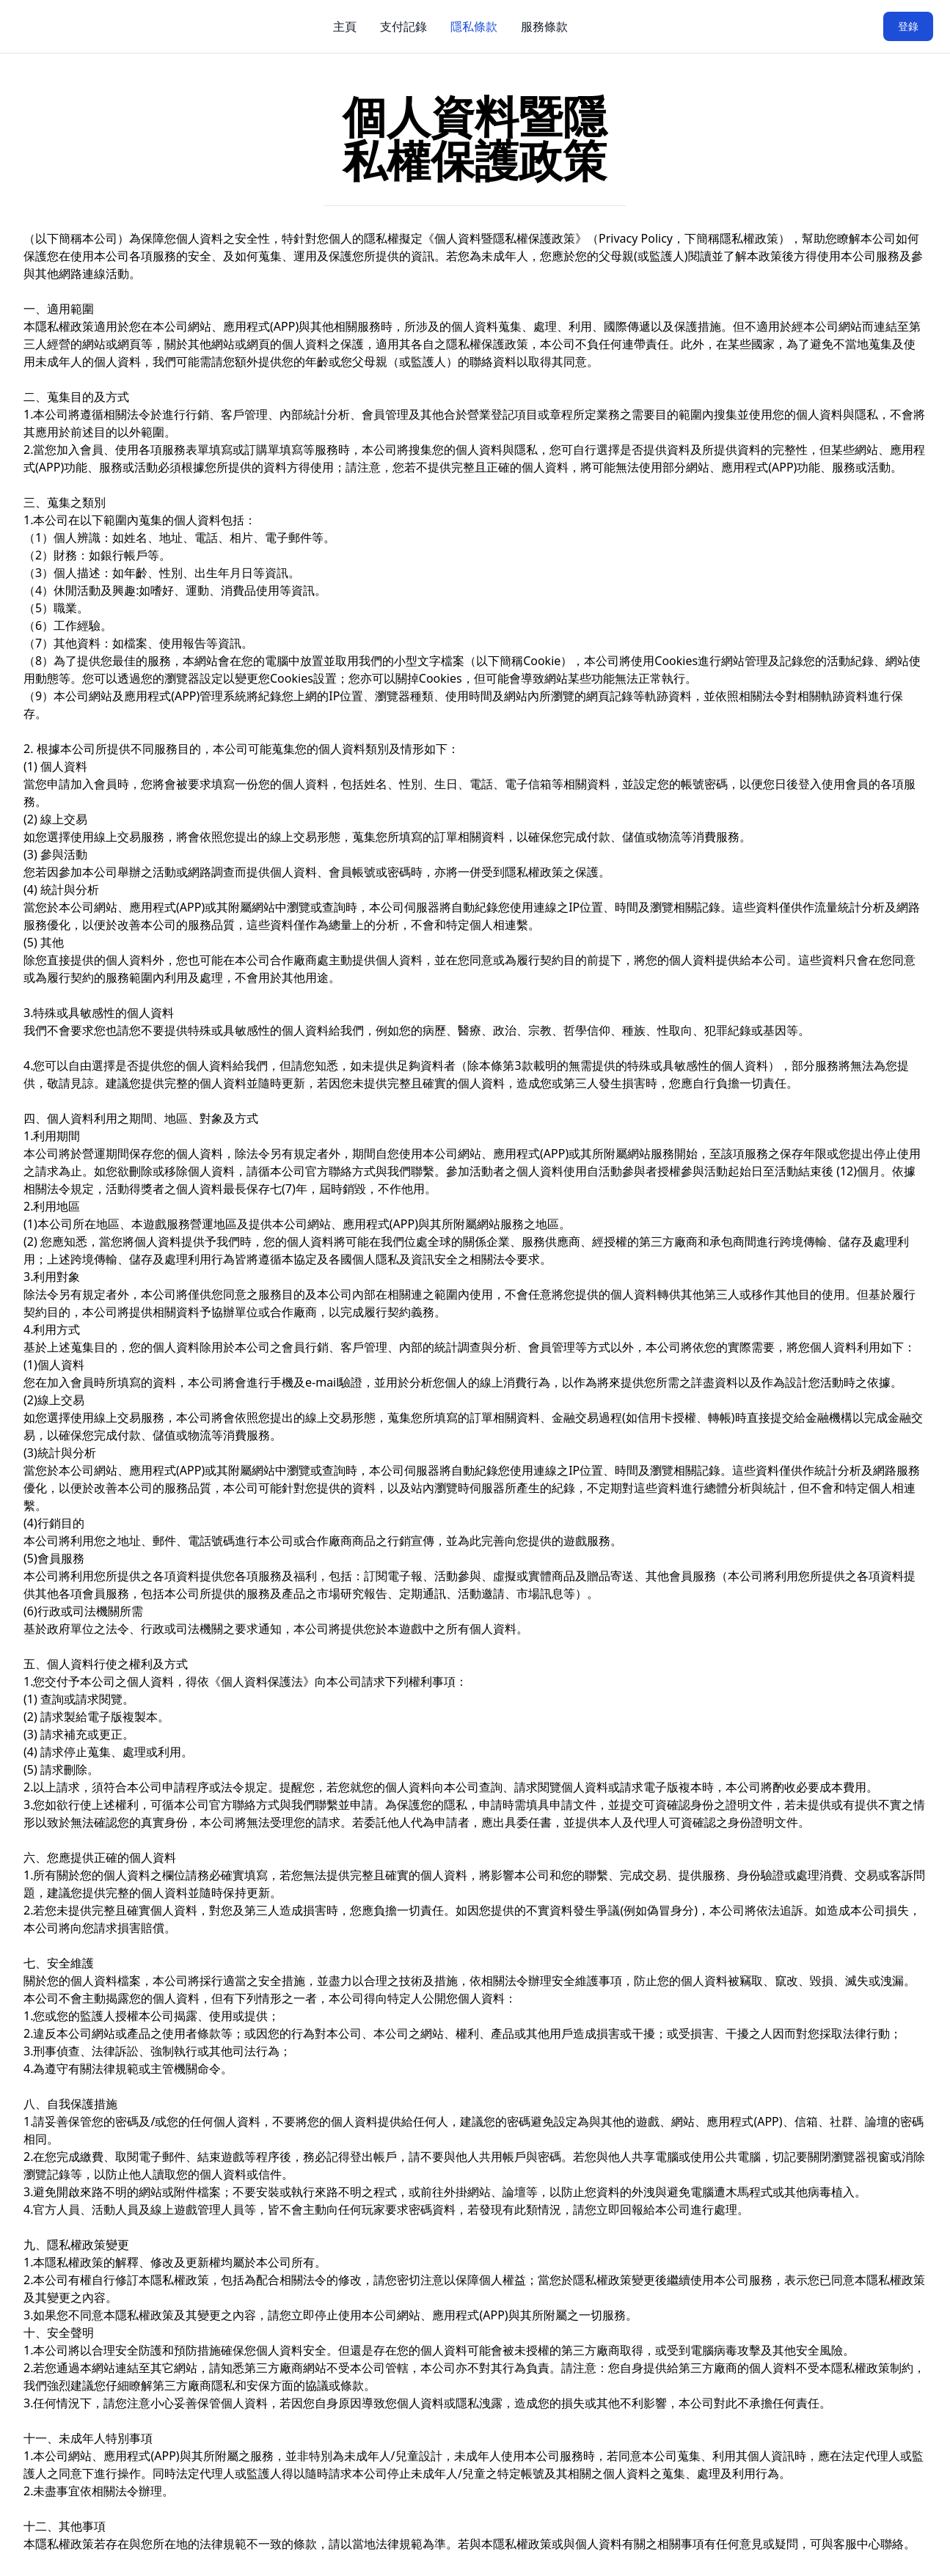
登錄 (908, 26)
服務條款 (544, 26)
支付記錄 (403, 26)
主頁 (345, 26)
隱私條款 (473, 26)
